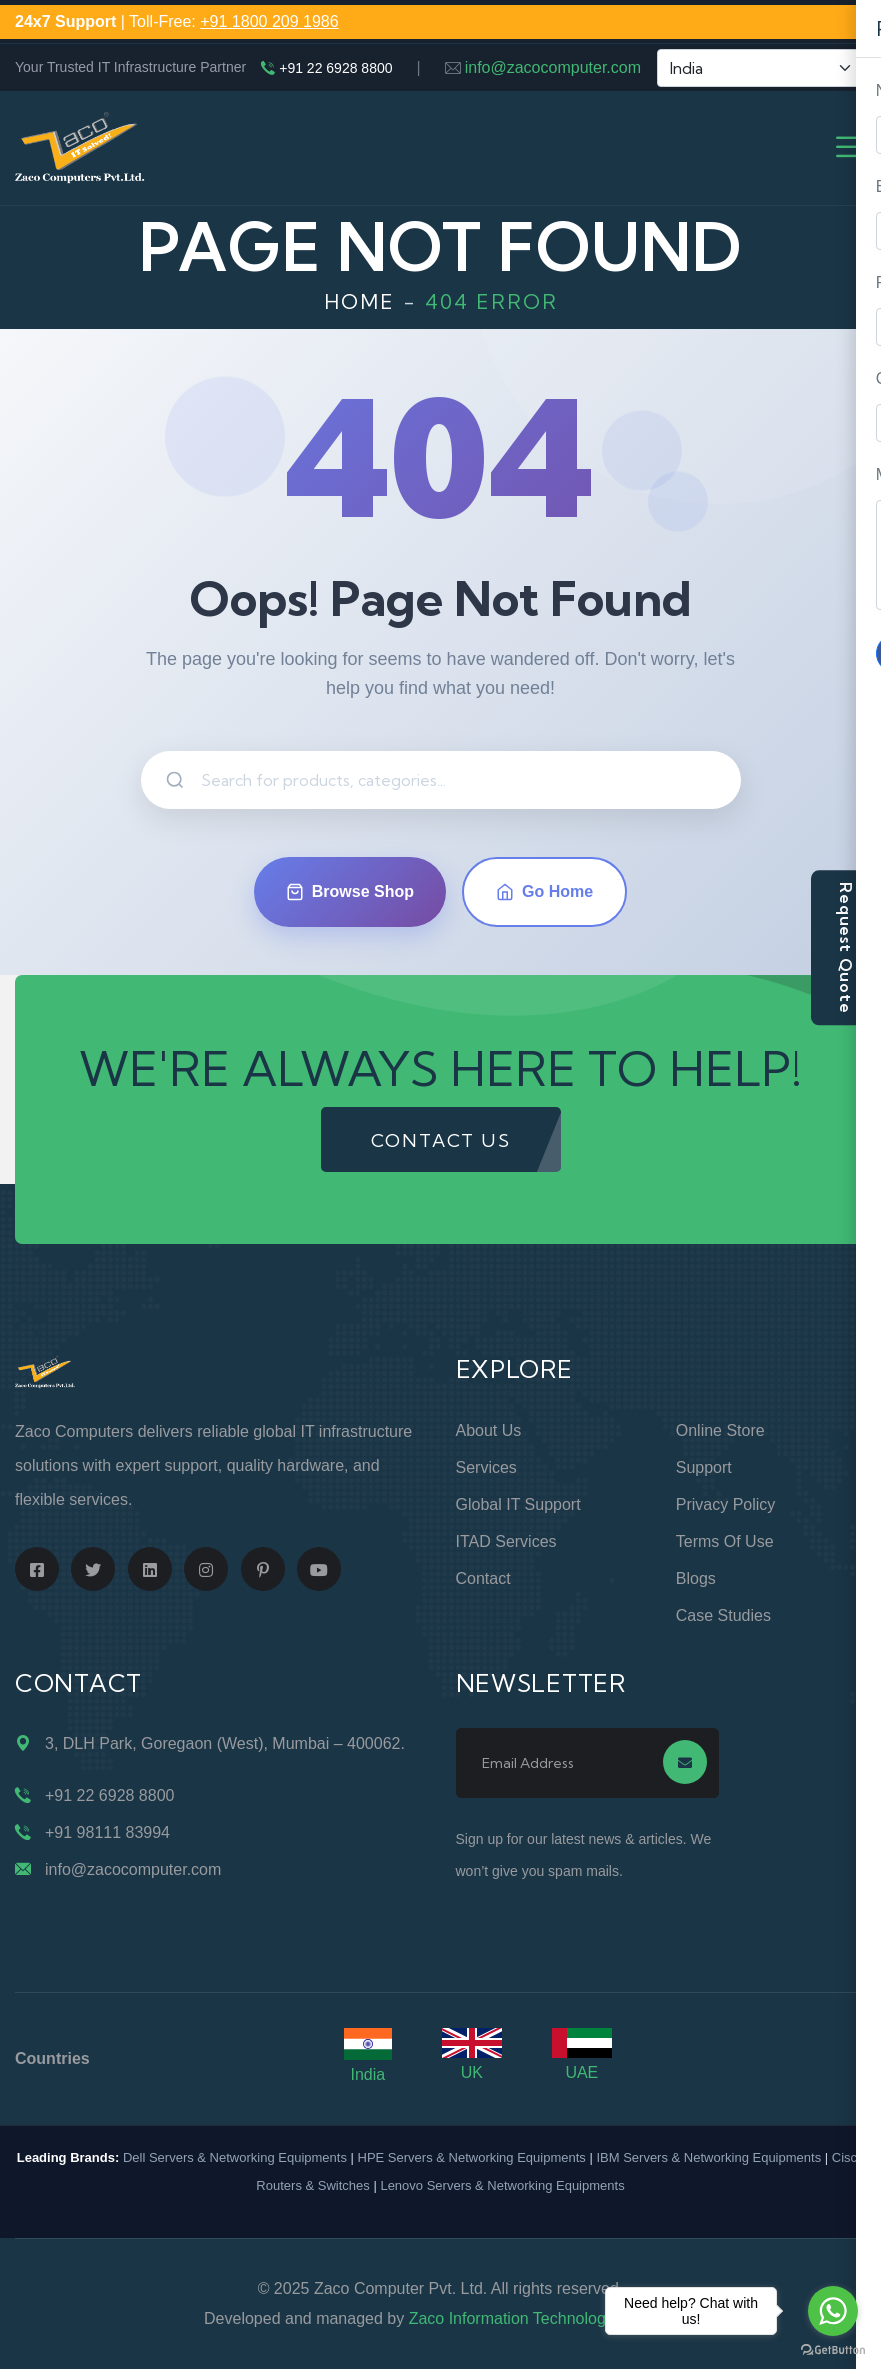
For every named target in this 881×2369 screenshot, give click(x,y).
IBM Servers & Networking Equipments (708, 2157)
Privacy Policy (726, 1504)
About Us (489, 1430)
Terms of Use (725, 1541)
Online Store (720, 1430)
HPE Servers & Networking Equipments (472, 2157)
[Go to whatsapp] (833, 2311)
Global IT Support (518, 1504)
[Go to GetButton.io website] (833, 2349)
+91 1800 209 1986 (269, 21)
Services (486, 1467)
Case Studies (723, 1615)
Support (704, 1467)
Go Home (544, 892)
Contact (483, 1578)
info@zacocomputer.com (553, 67)
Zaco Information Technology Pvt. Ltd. (543, 2318)
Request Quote (846, 947)
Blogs (696, 1578)
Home (359, 301)
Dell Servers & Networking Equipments (235, 2157)
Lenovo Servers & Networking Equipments (502, 2185)
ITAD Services (506, 1541)
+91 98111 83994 (107, 1832)
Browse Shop (350, 892)
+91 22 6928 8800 (335, 68)
